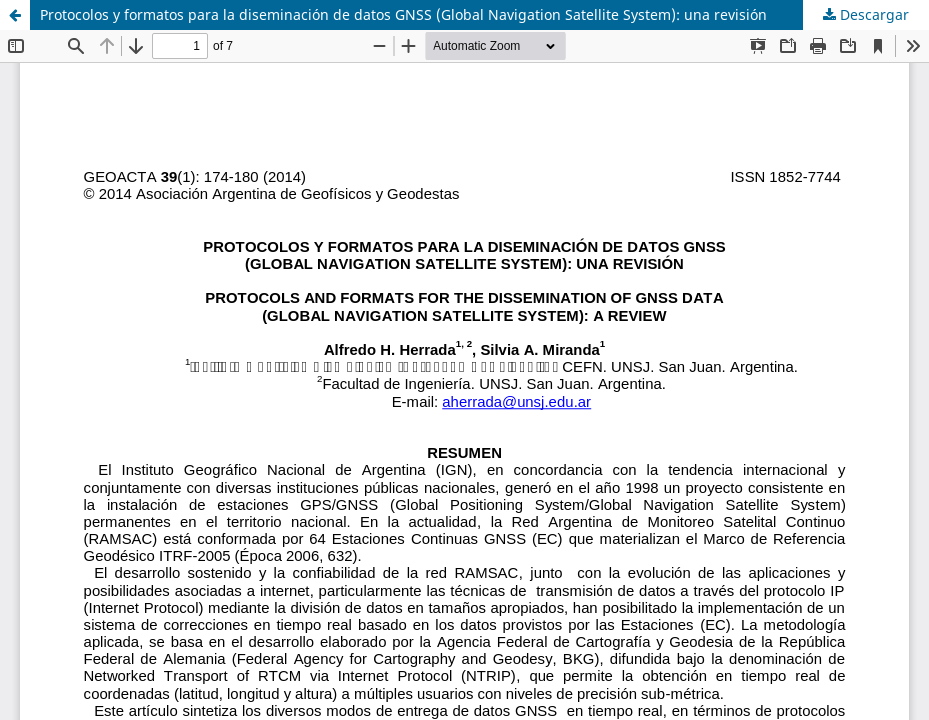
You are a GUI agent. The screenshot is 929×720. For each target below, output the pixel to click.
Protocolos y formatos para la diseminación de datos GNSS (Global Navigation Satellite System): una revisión (403, 14)
